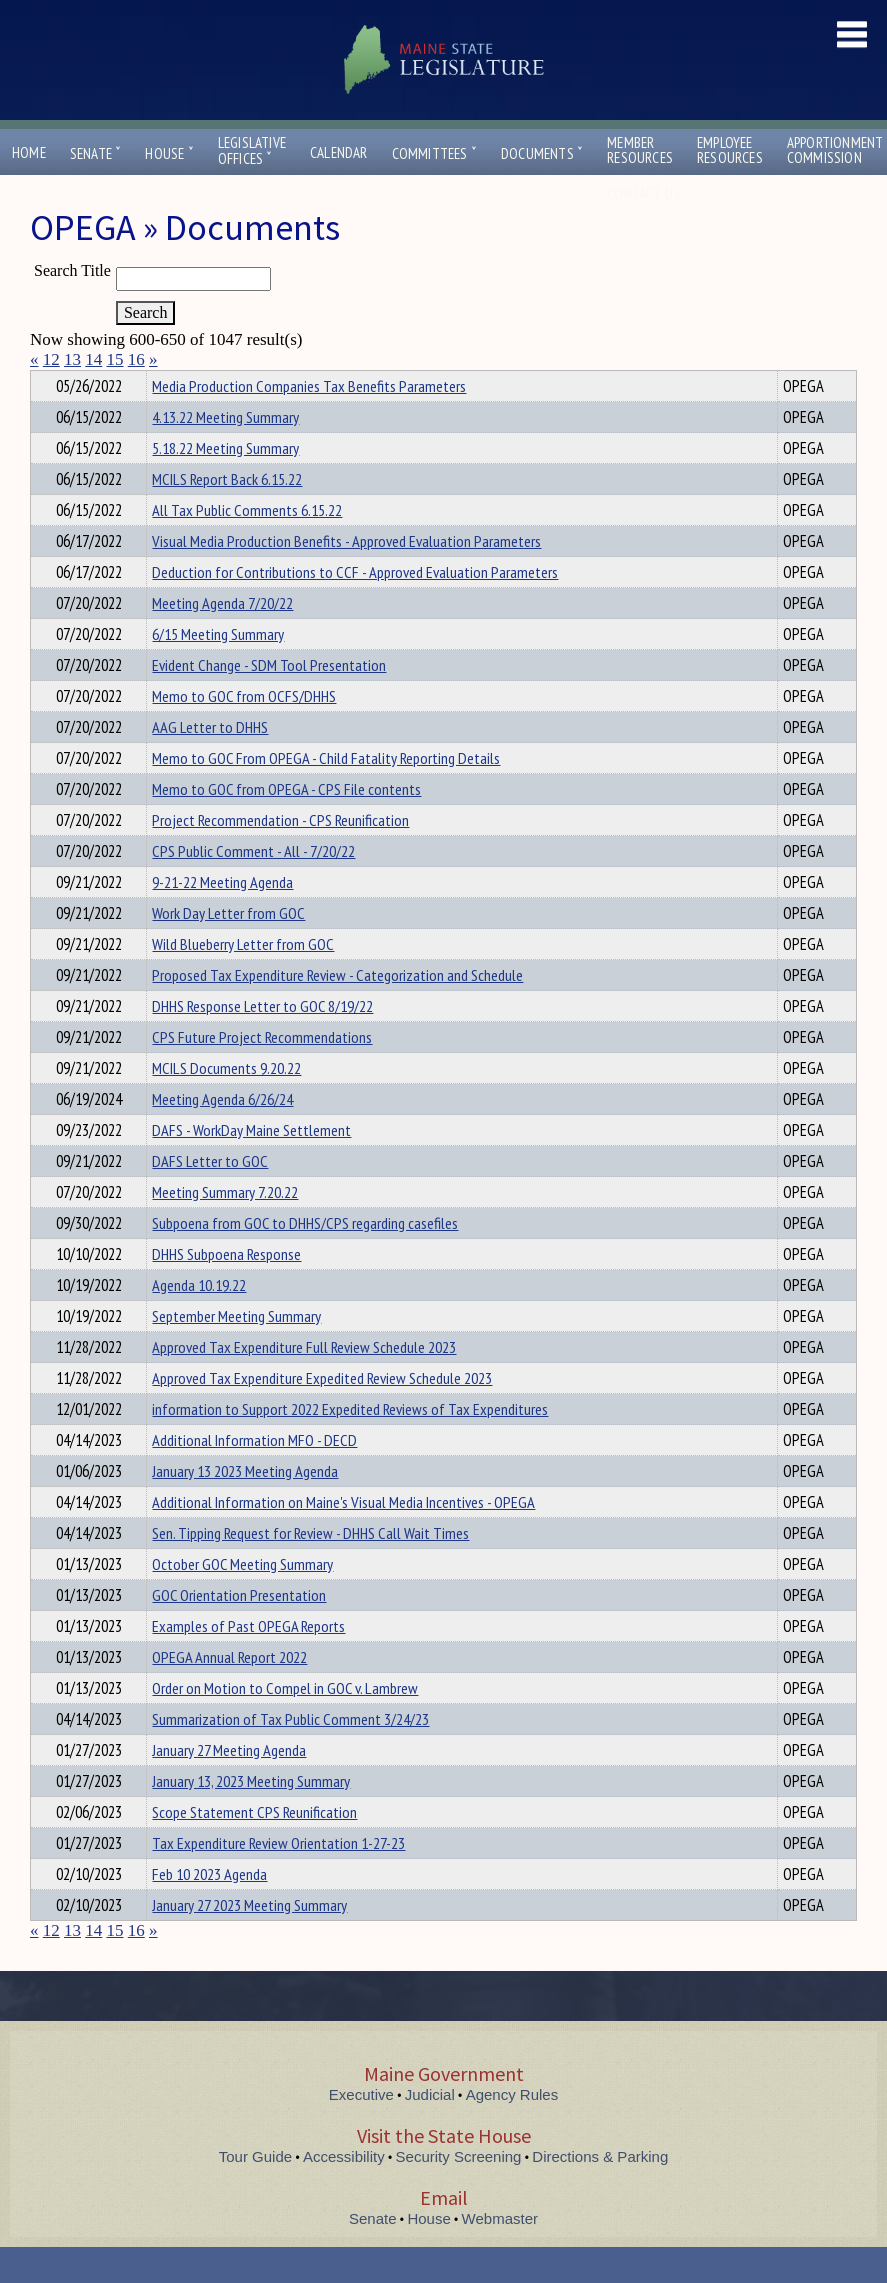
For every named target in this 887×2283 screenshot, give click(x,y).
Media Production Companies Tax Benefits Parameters (309, 422)
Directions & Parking (600, 2192)
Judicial (430, 2130)
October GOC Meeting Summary (242, 1600)
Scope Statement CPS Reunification (254, 1848)
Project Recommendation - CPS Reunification (280, 856)
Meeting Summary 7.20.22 (225, 1228)
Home (29, 152)
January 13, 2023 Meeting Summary (251, 1817)
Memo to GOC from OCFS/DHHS (244, 732)
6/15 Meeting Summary (218, 670)
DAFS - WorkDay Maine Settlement (251, 1166)
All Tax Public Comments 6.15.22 (247, 546)
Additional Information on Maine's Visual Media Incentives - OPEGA (343, 1538)
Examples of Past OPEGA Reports (248, 1662)
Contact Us (648, 193)
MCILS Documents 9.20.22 (226, 1104)
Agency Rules (512, 2130)
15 (115, 359)
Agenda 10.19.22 (199, 1321)
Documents (542, 153)
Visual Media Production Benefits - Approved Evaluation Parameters (346, 577)
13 (72, 359)
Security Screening (459, 2192)
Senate (96, 153)
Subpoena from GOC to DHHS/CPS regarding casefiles (305, 1259)
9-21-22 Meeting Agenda (222, 918)
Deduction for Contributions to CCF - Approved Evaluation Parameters (355, 608)
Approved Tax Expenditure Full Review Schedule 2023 (304, 1383)
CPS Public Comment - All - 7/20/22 (253, 887)
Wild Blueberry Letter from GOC (243, 980)
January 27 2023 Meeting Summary (249, 1941)
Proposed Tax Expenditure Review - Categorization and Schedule (337, 1011)
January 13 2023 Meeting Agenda (245, 1507)
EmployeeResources (730, 150)
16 (136, 359)
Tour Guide (255, 2192)
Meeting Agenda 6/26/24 (222, 1135)
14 (93, 359)
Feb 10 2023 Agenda (209, 1910)
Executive (361, 2130)
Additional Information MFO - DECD (254, 1476)
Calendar (339, 152)
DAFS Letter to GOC (210, 1197)
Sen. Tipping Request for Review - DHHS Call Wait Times (310, 1569)
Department (183, 383)
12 (51, 359)
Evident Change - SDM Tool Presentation (269, 701)
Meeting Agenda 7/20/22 (222, 639)
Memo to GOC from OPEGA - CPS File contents (286, 825)
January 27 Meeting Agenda (229, 1786)
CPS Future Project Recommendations (262, 1073)
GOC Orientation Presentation (239, 1631)
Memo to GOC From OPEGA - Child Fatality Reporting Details (326, 794)
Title (46, 383)
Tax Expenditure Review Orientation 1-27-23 (278, 1879)
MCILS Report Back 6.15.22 (227, 515)
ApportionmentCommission (835, 150)
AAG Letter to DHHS (210, 763)
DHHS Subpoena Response (226, 1290)
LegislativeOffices (252, 151)
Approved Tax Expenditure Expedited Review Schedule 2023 (322, 1414)
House (169, 153)
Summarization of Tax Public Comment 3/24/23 (290, 1755)
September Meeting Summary (236, 1352)
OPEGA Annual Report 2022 (229, 1693)
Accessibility (344, 2192)
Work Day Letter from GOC (228, 949)
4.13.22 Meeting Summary (225, 453)
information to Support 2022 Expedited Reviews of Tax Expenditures (350, 1445)
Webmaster (500, 2254)
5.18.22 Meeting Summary (225, 484)
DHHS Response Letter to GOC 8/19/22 (262, 1042)
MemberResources (640, 150)
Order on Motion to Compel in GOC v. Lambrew (285, 1724)
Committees (434, 153)
